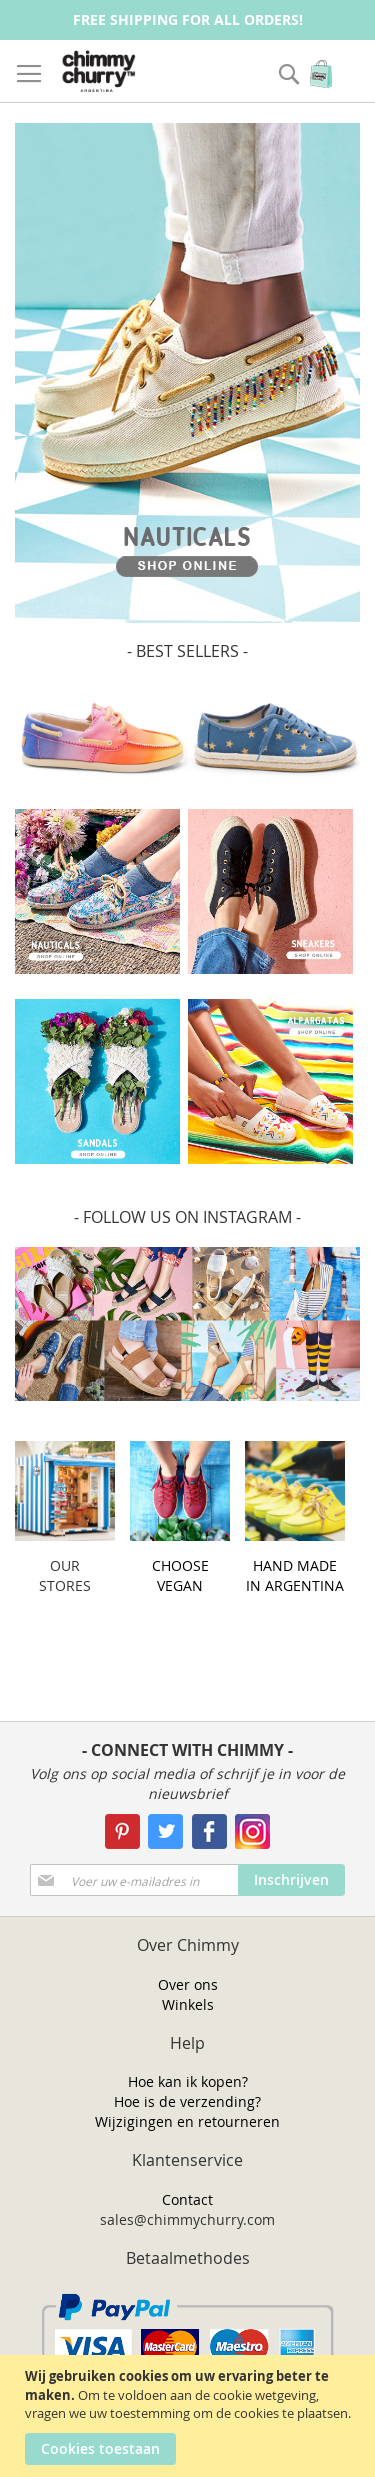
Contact (187, 2199)
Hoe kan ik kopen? (188, 2081)
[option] (187, 373)
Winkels (188, 2004)
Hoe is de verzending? (187, 2101)
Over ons (188, 1984)
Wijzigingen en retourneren (187, 2121)
